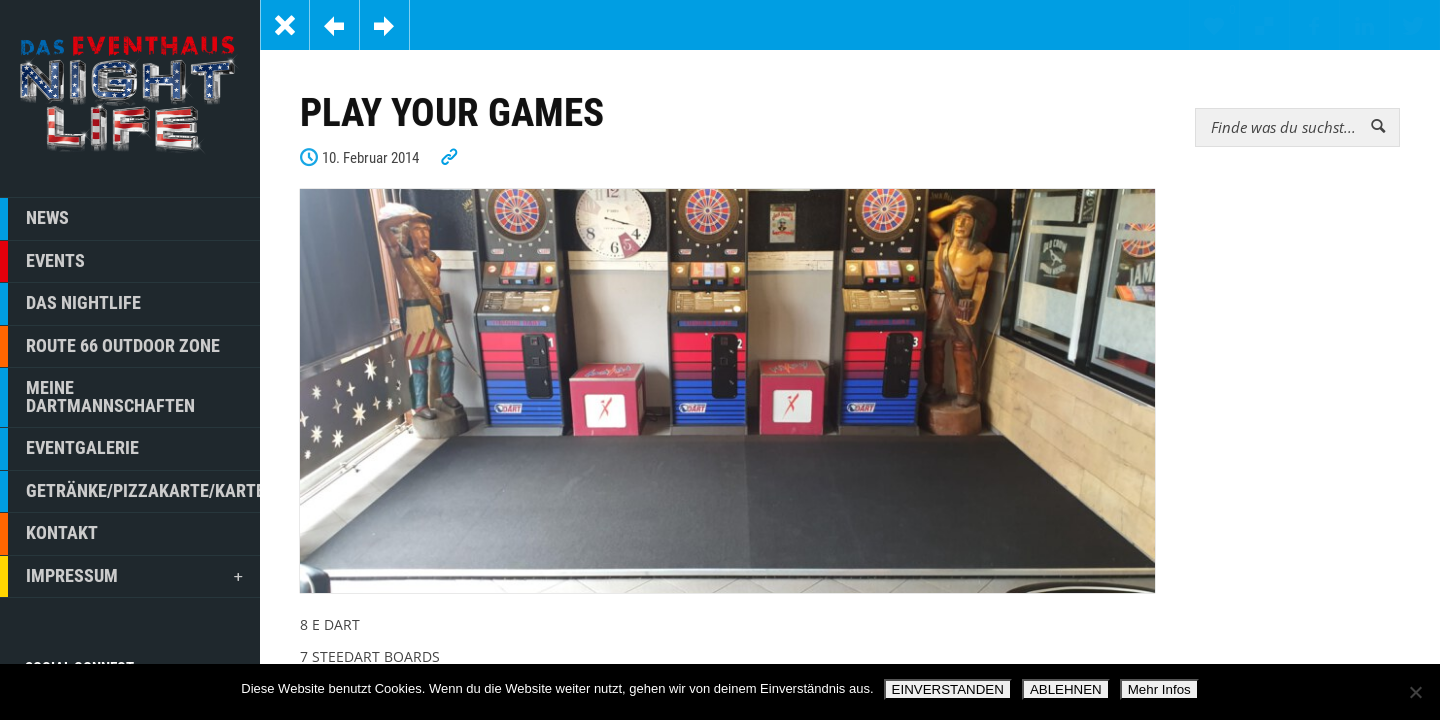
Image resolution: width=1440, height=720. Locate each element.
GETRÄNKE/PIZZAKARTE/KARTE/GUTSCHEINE (130, 492)
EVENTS (42, 262)
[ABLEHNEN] (1415, 692)
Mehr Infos (1159, 689)
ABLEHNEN (1066, 689)
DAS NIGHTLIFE (70, 304)
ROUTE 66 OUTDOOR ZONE (110, 347)
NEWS (34, 219)
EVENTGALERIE (69, 449)
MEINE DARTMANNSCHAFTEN (97, 397)
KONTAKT (49, 534)
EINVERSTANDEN (948, 689)
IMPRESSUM (123, 577)
